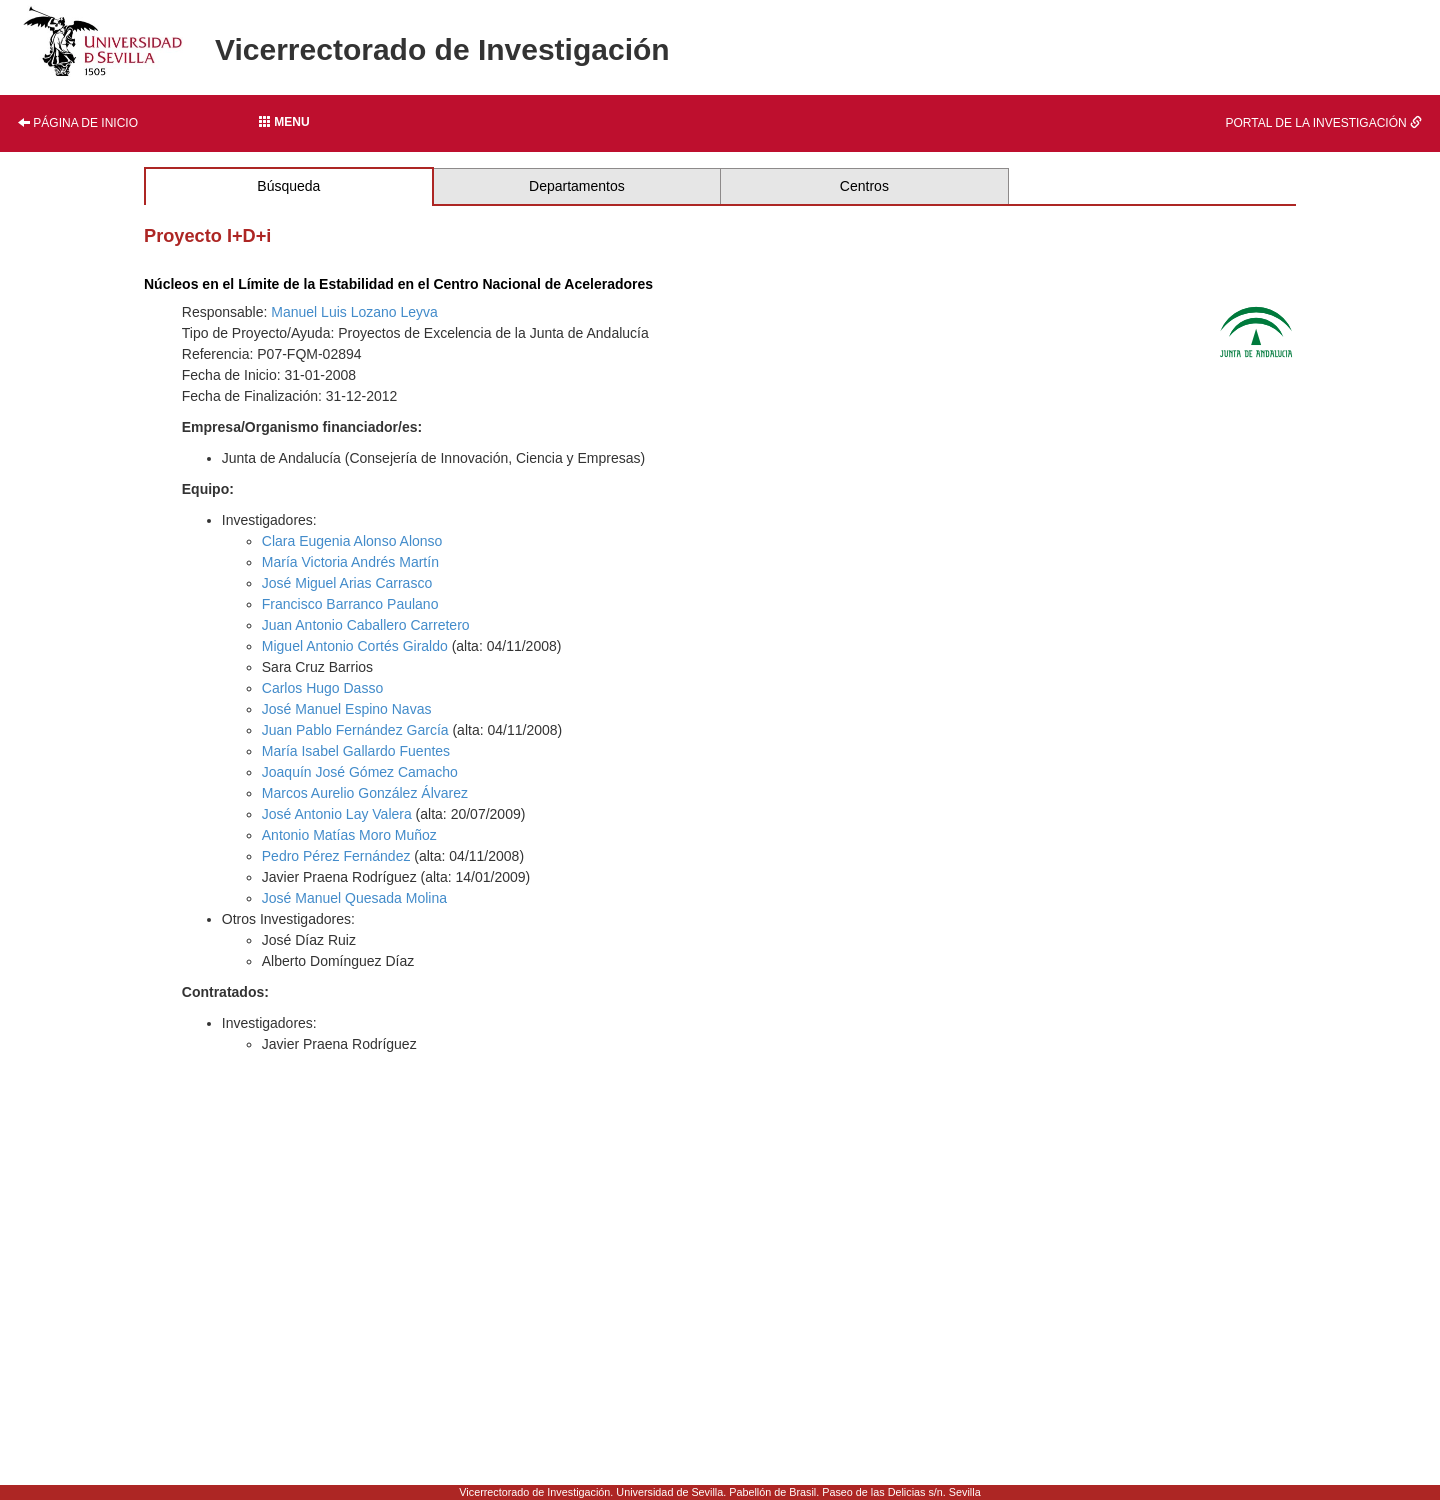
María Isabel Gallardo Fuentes (356, 751)
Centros (864, 186)
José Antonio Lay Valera (337, 814)
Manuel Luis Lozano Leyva (354, 312)
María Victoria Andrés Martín (350, 562)
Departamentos (577, 186)
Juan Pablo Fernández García (355, 730)
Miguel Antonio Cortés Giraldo (355, 646)
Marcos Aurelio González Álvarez (365, 793)
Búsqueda (288, 186)
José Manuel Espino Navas (347, 709)
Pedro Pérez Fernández (336, 856)
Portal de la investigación (1324, 123)
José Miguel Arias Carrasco (347, 583)
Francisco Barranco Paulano (350, 604)
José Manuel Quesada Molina (354, 898)
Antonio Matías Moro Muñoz (349, 835)
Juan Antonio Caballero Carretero (366, 625)
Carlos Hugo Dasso (322, 688)
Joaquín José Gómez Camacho (360, 772)
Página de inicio (78, 123)
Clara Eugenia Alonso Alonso (352, 541)
